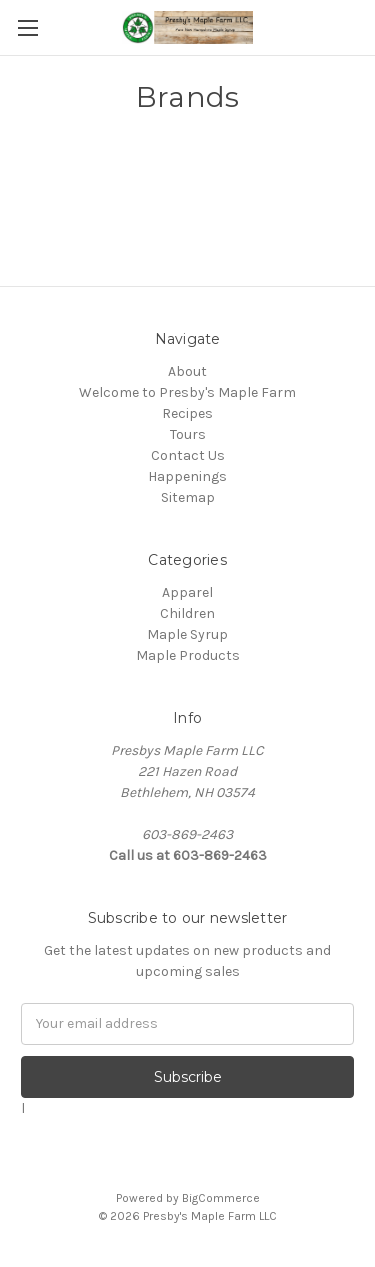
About (187, 371)
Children (187, 613)
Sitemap (188, 497)
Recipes (187, 413)
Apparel (187, 592)
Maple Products (188, 655)
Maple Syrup (187, 634)
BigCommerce (221, 1198)
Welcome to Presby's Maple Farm (187, 392)
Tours (188, 434)
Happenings (187, 476)
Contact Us (188, 455)
